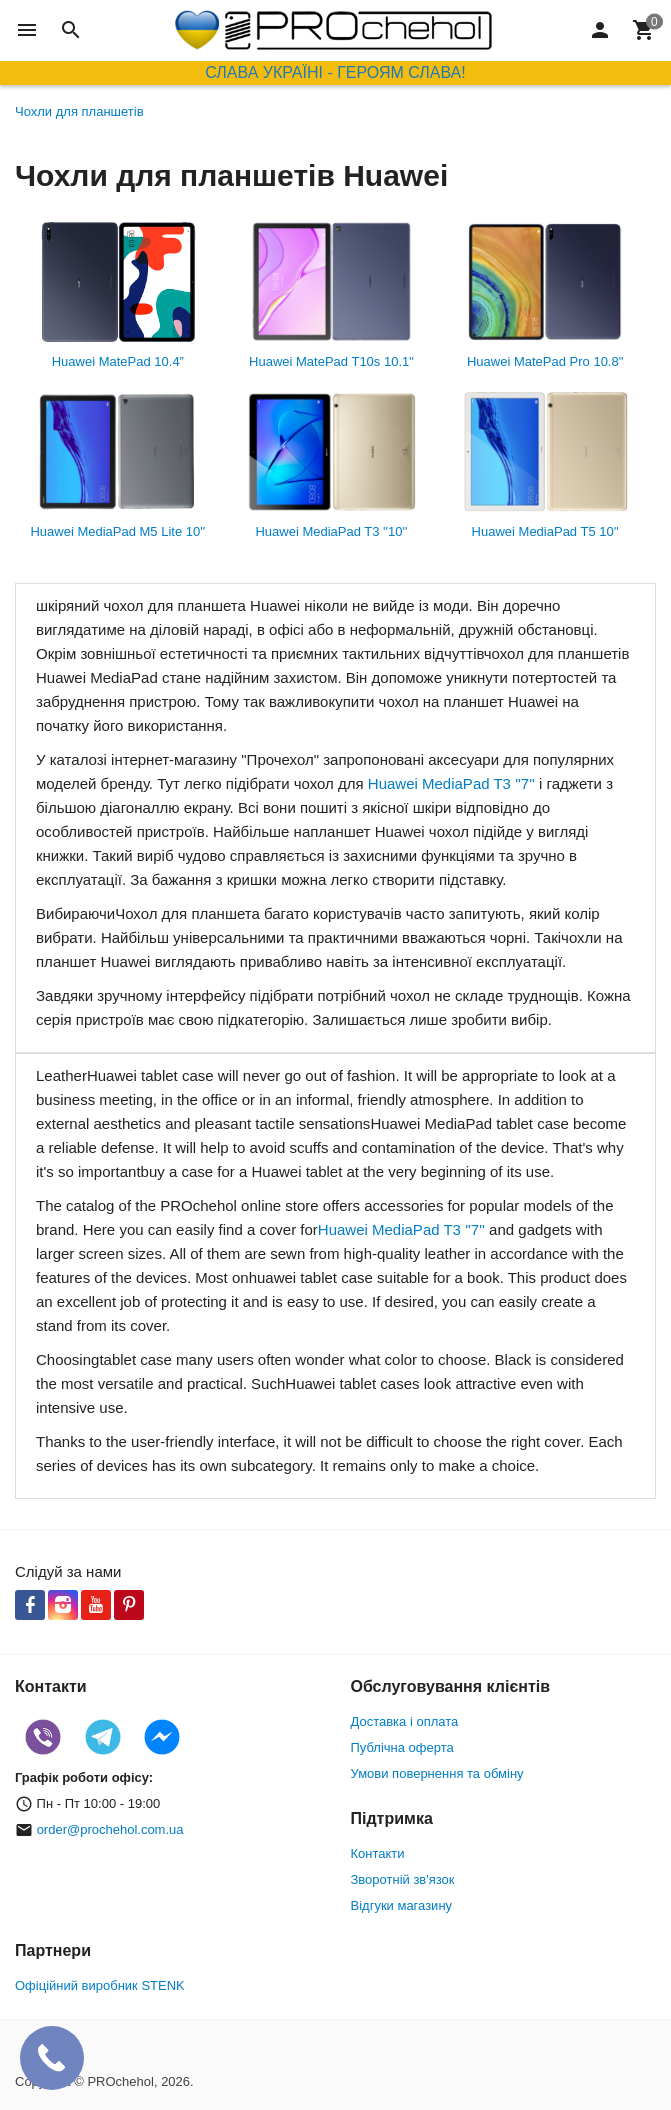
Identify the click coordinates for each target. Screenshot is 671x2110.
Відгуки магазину (402, 1905)
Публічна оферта (402, 1747)
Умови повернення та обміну (437, 1773)
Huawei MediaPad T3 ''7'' (451, 783)
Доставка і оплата (405, 1721)
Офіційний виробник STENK (100, 1985)
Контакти (378, 1853)
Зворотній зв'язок (403, 1879)
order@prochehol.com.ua (110, 1829)
